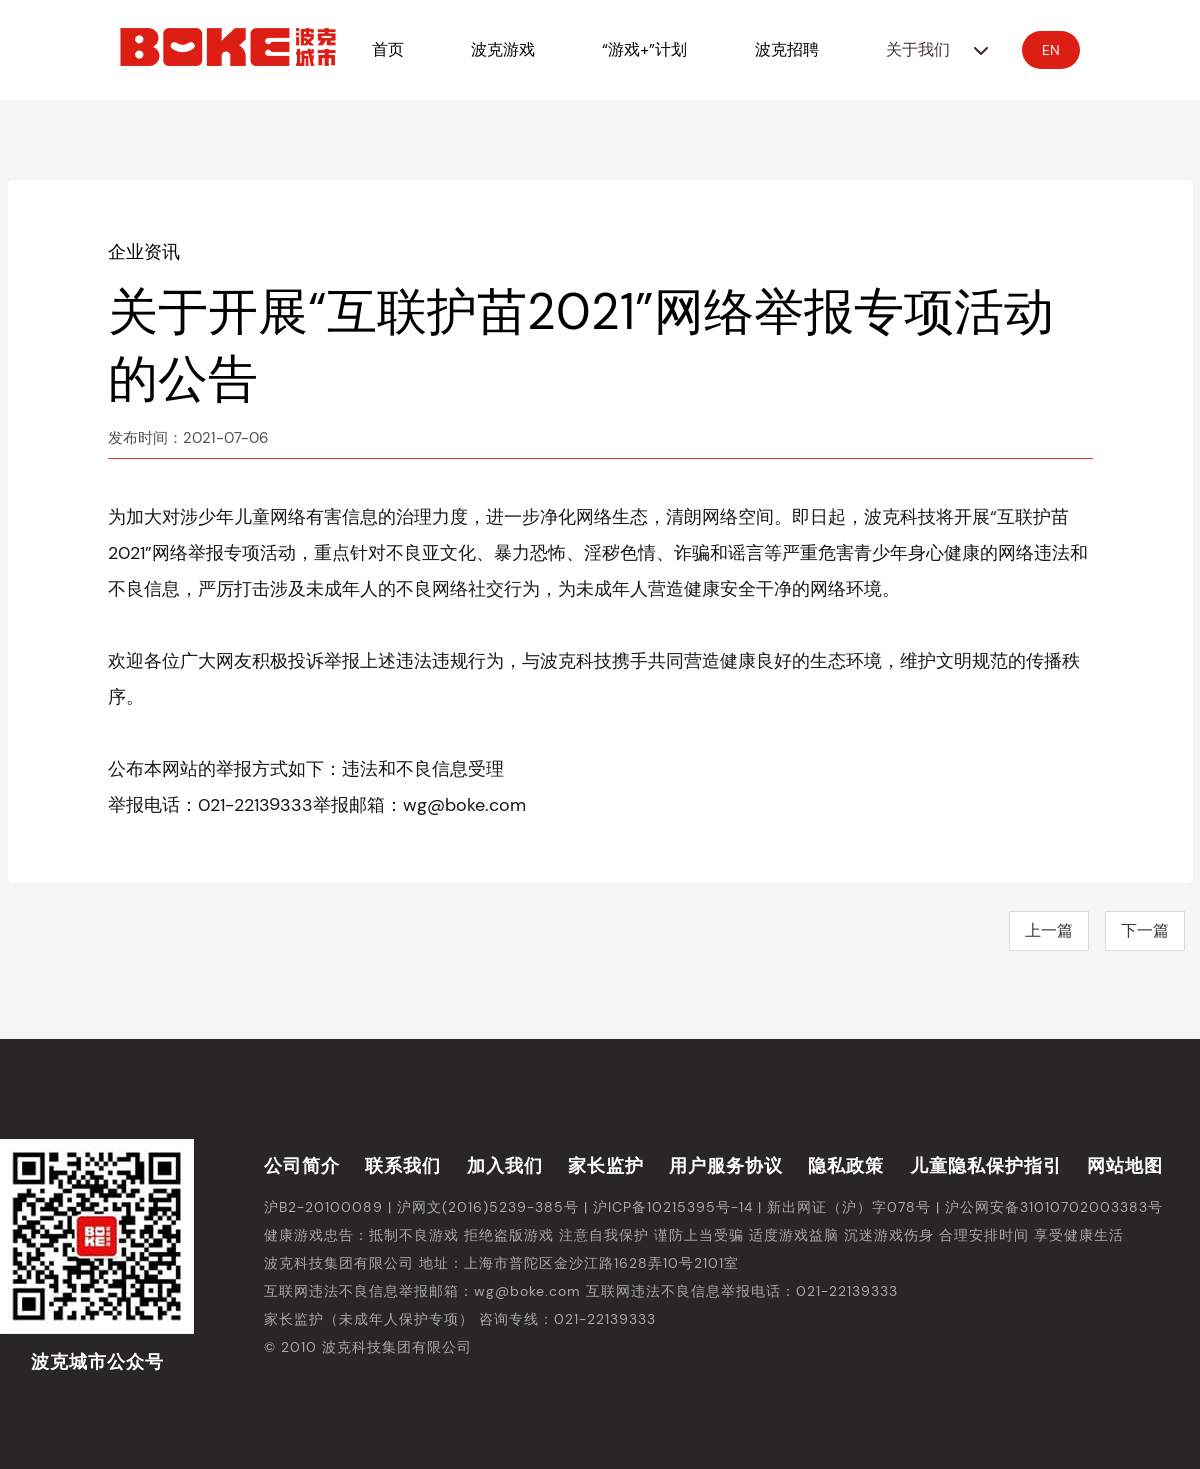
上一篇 (1049, 930)
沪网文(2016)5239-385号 (488, 1207)
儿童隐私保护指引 (986, 1166)
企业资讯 (144, 252)
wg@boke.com (527, 1291)
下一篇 (1145, 930)
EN (1051, 50)
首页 (388, 49)
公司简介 (302, 1166)
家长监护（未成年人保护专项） (369, 1319)
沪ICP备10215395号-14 (673, 1207)
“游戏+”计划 (644, 49)
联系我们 (403, 1166)
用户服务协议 (726, 1166)
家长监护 (606, 1166)
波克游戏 (503, 49)
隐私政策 (846, 1166)
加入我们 (505, 1166)
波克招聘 (787, 49)
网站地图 (1125, 1166)
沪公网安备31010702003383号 (1054, 1207)
